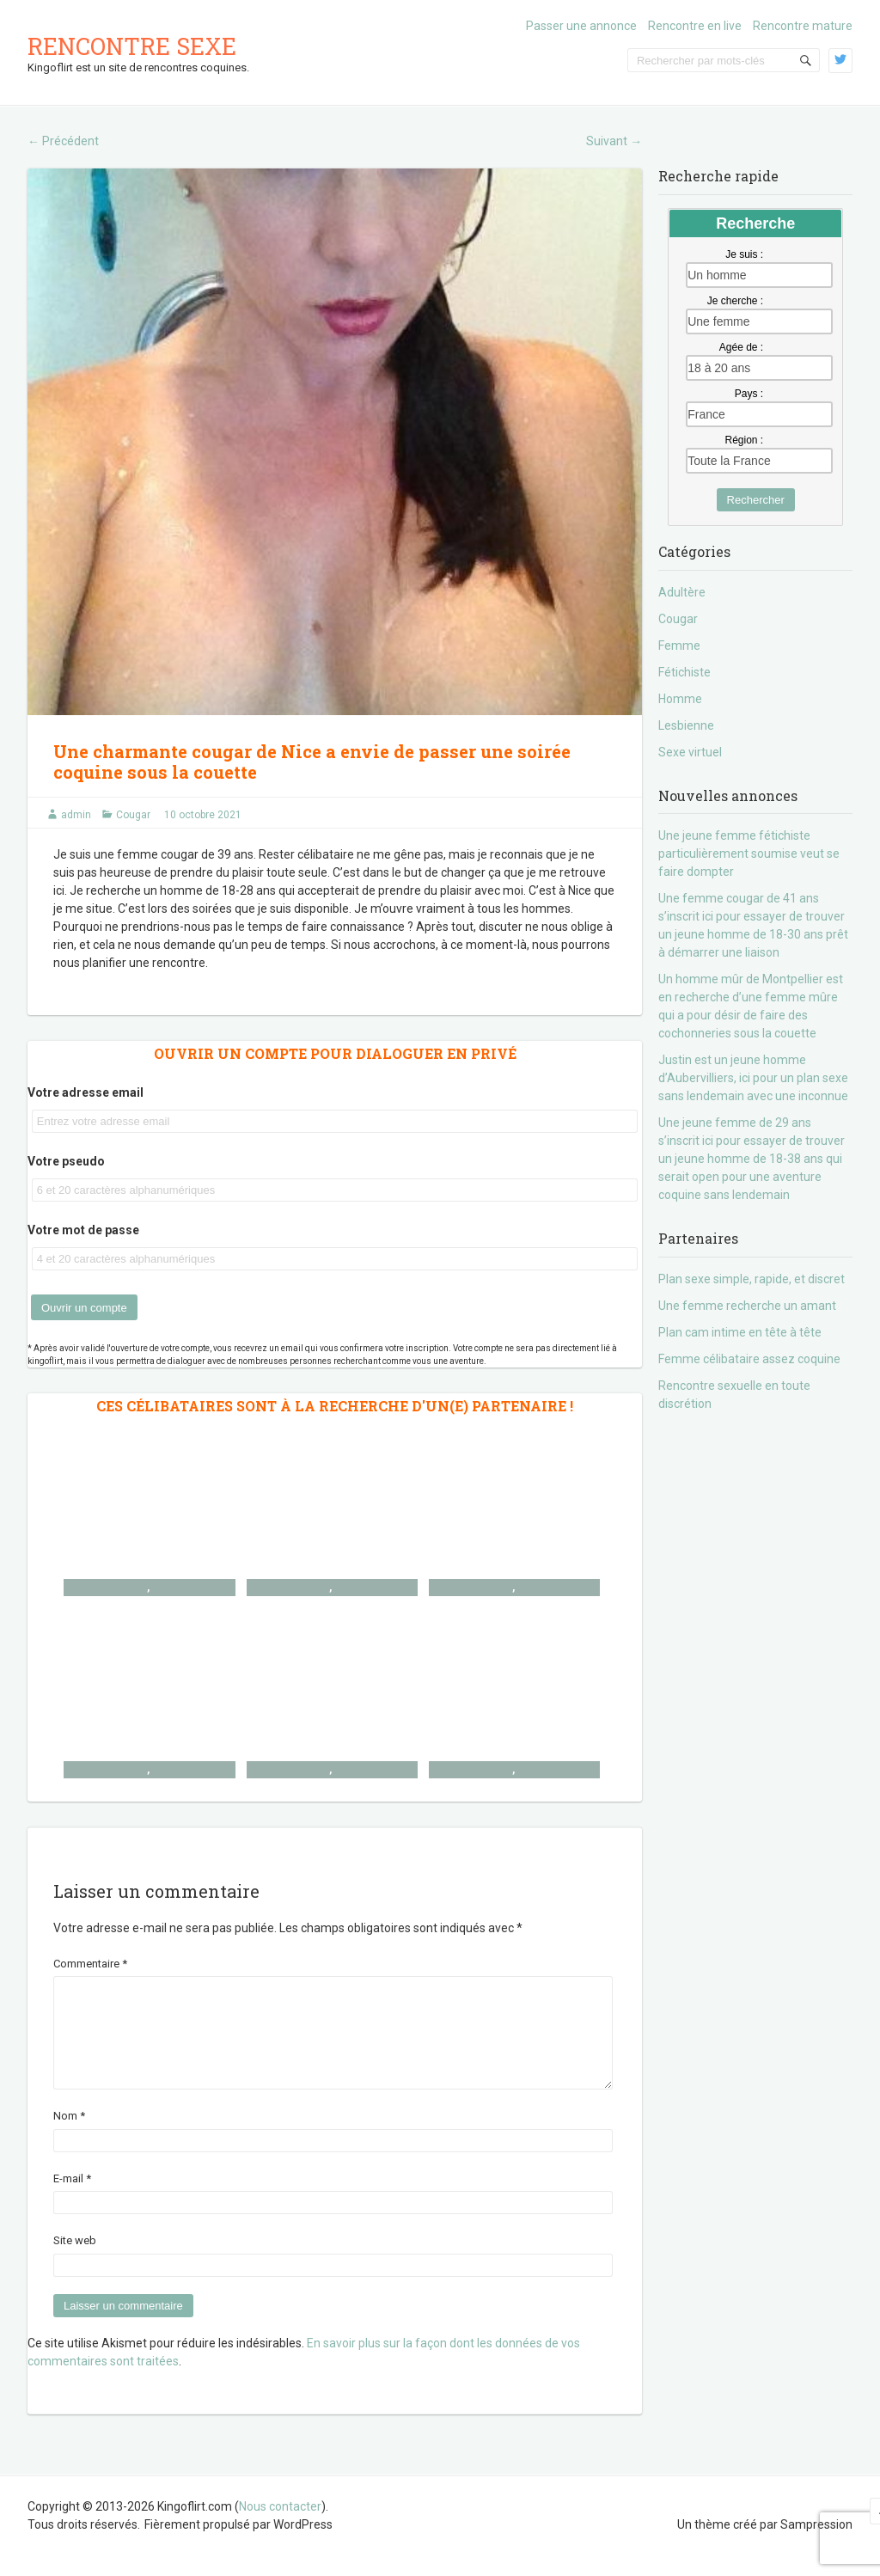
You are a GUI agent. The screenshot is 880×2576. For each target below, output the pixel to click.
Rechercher (756, 499)
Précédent (63, 141)
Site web (74, 2261)
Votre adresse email (86, 1092)
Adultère (682, 592)
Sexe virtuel (690, 752)
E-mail (72, 2199)
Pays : (749, 394)
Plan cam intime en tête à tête (740, 1332)
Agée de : (741, 347)
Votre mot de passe (83, 1230)
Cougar (133, 815)
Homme (680, 699)
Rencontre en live (695, 26)
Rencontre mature (802, 26)
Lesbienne (686, 725)
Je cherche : (735, 301)
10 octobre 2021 (202, 815)
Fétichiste (684, 672)
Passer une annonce (581, 26)
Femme (679, 645)
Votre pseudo (66, 1161)
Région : (743, 440)
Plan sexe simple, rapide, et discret (751, 1279)
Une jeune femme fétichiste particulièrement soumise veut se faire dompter (749, 853)
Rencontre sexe (132, 46)
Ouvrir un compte (84, 1307)
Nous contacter (280, 2527)
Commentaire (90, 1963)
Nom (69, 2136)
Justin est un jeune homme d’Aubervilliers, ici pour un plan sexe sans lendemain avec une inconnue (753, 1078)
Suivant (614, 141)
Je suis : (744, 254)
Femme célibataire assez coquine (749, 1359)
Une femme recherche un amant (747, 1305)
